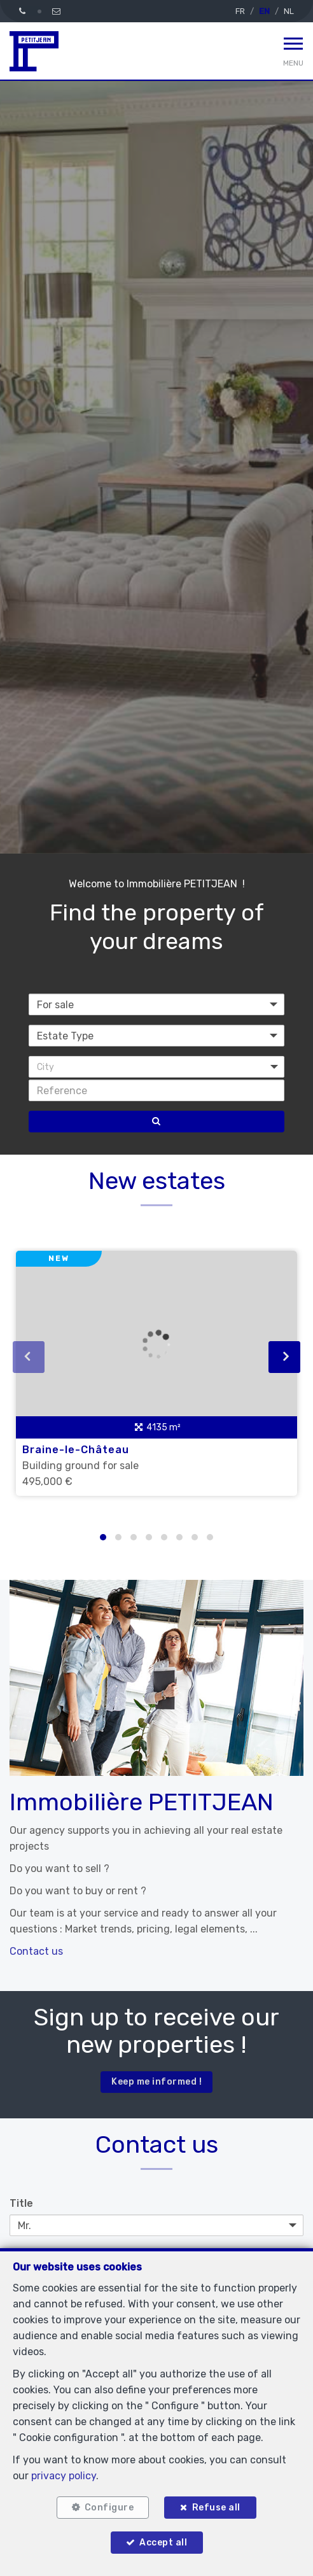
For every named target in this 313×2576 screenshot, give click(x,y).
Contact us (36, 1951)
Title (21, 2203)
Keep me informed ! (156, 2081)
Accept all (163, 2542)
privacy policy (63, 2476)
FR (240, 11)
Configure (109, 2507)
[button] (156, 1067)
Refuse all (216, 2507)
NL (289, 11)
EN (264, 11)
